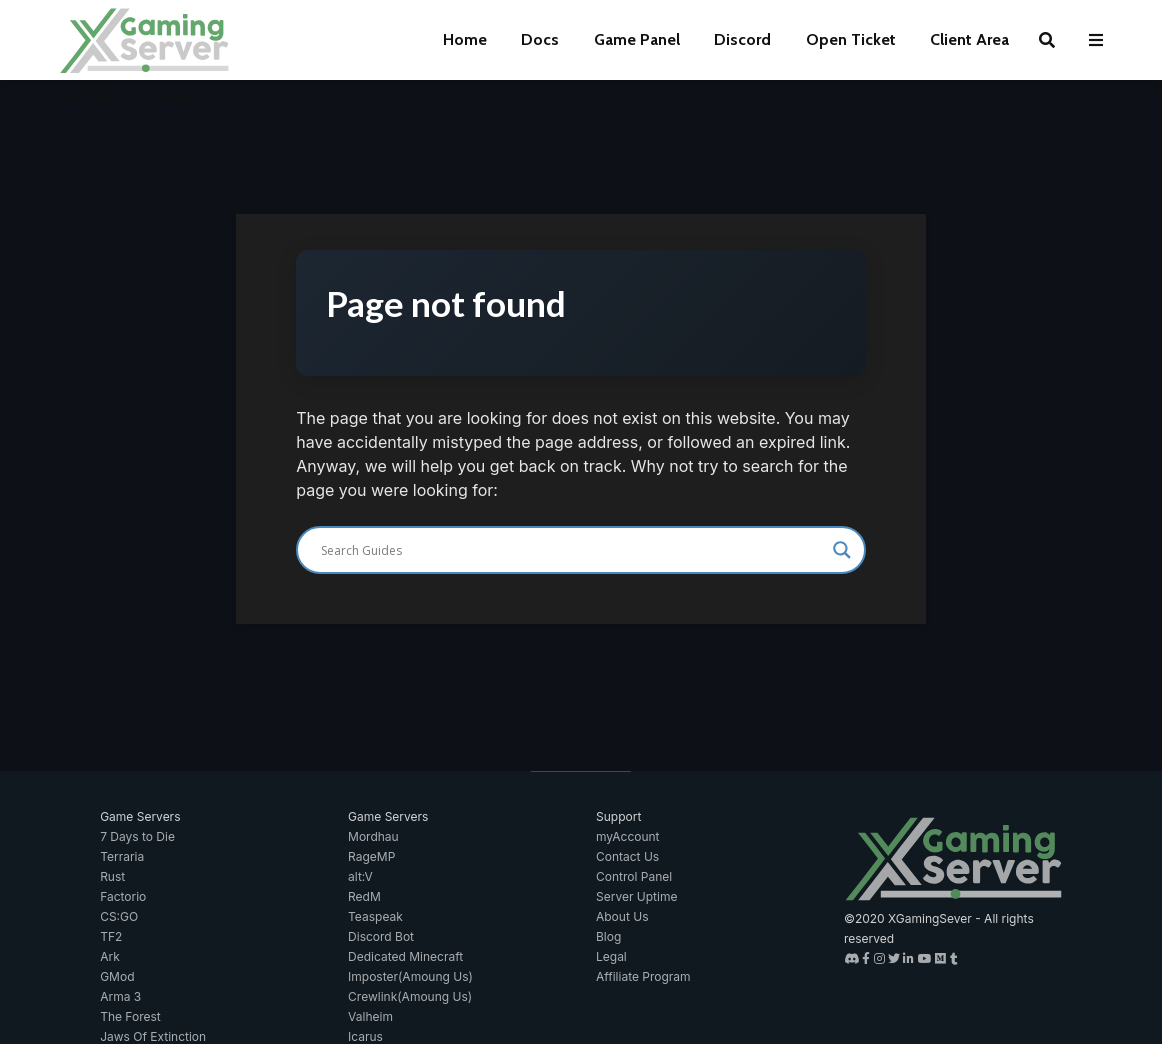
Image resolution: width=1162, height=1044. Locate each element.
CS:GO (119, 916)
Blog (608, 936)
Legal (611, 956)
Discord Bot (381, 936)
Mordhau (373, 836)
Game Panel (637, 39)
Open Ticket (851, 39)
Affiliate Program (643, 976)
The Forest (130, 1016)
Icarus (365, 1036)
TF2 (111, 936)
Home (465, 39)
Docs (540, 39)
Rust (112, 876)
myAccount (628, 836)
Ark (110, 956)
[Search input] (572, 550)
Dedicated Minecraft (405, 956)
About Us (622, 916)
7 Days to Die (137, 836)
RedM (364, 896)
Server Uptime (636, 896)
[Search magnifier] (842, 550)
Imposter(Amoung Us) (410, 976)
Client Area (969, 39)
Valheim (370, 1016)
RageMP (371, 856)
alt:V (360, 876)
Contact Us (627, 856)
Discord (742, 39)
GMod (117, 976)
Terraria (122, 856)
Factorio (123, 896)
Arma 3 (120, 996)
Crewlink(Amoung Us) (410, 996)
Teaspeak (375, 916)
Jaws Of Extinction (153, 1036)
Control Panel (634, 876)
